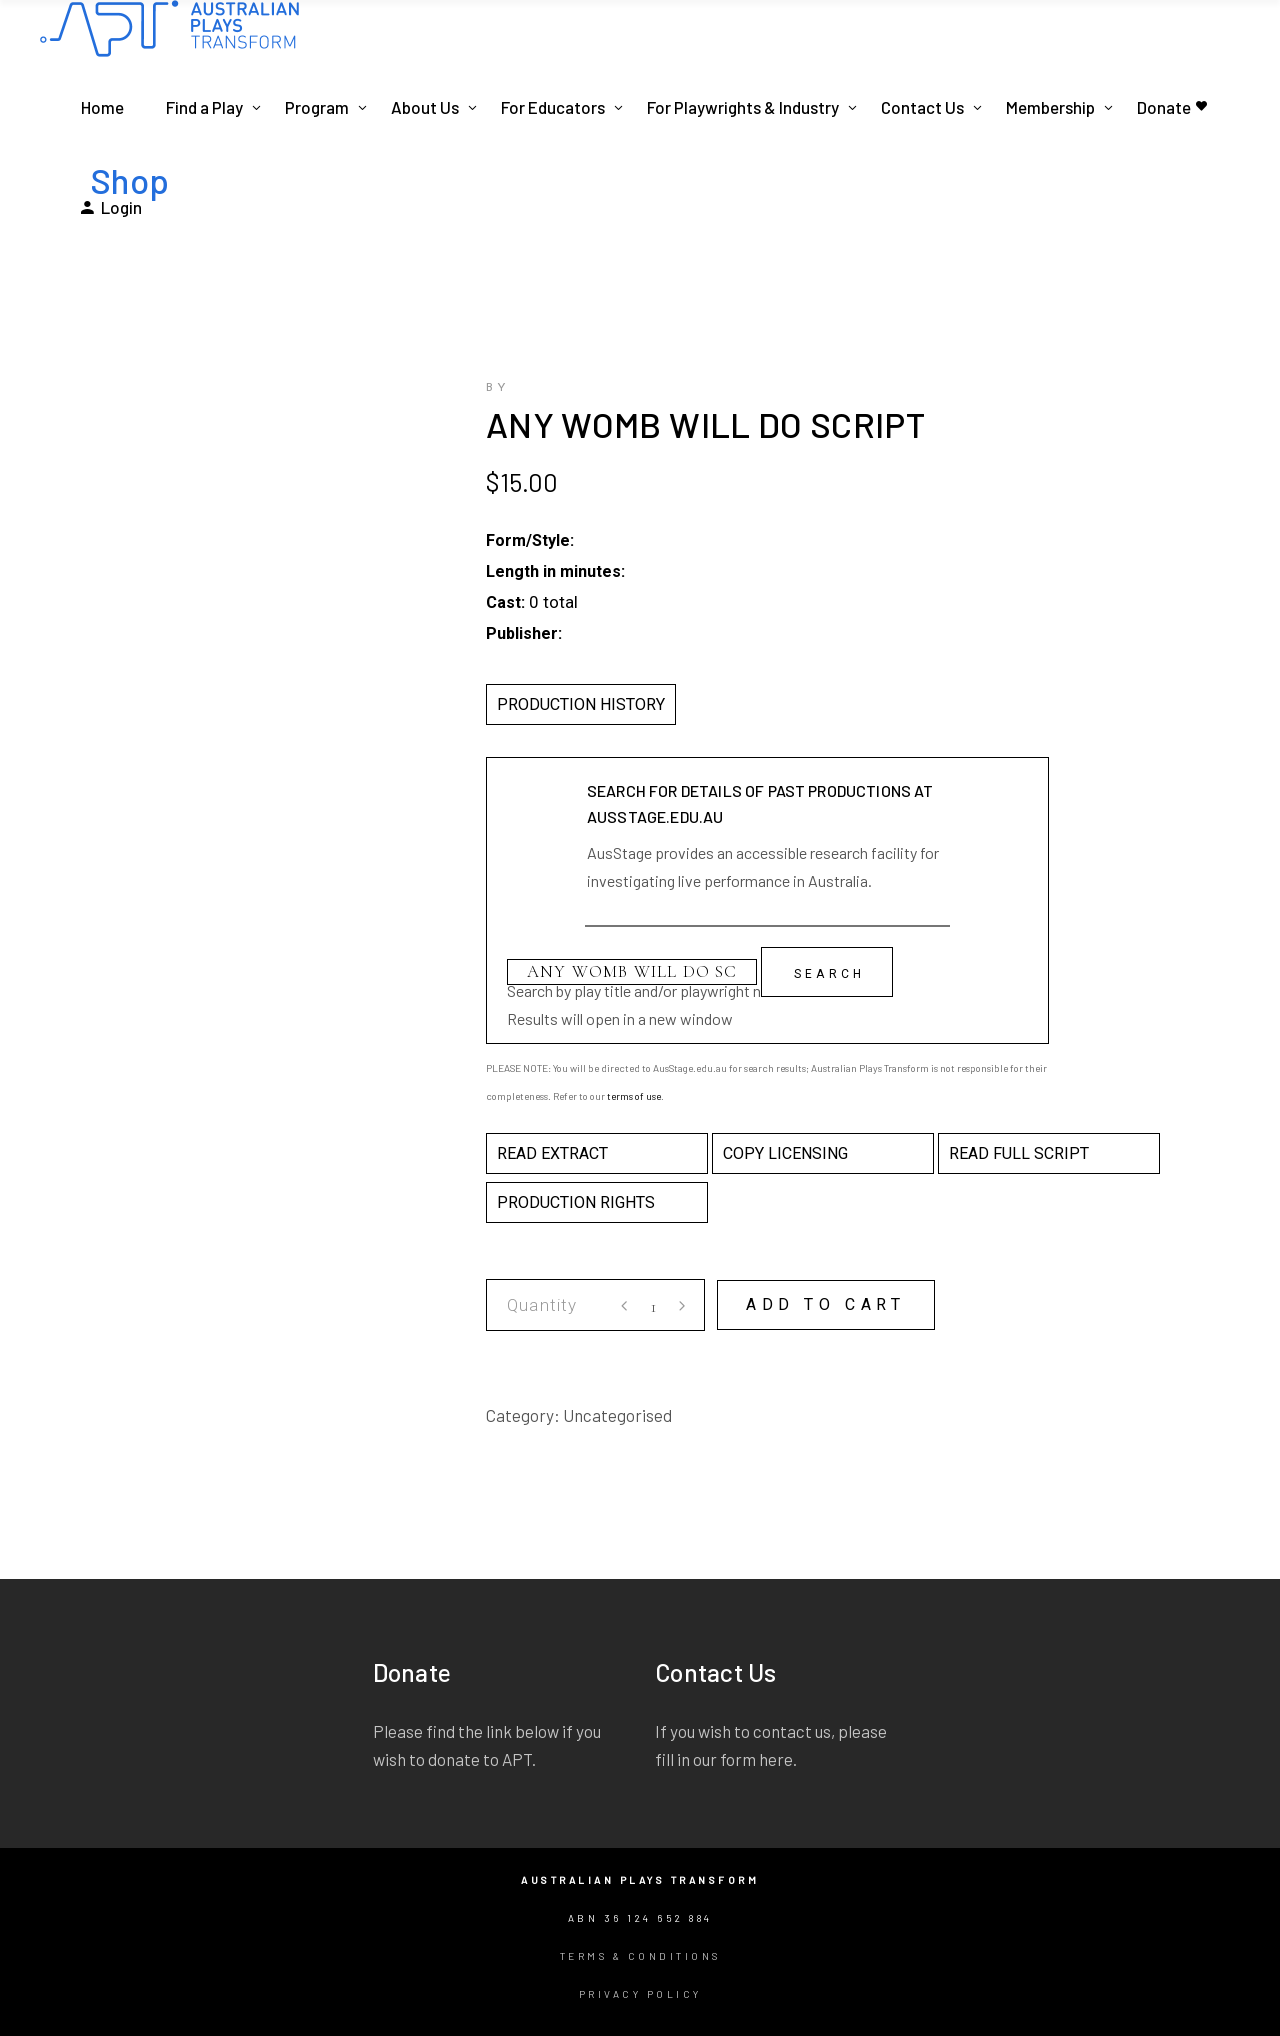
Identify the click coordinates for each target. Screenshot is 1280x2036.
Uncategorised (617, 1415)
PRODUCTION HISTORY (581, 704)
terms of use (634, 1096)
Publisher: (524, 633)
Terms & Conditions (640, 1956)
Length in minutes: (555, 571)
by (498, 388)
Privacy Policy (640, 1994)
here (776, 1759)
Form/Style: (530, 540)
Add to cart (826, 1304)
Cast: (505, 602)
